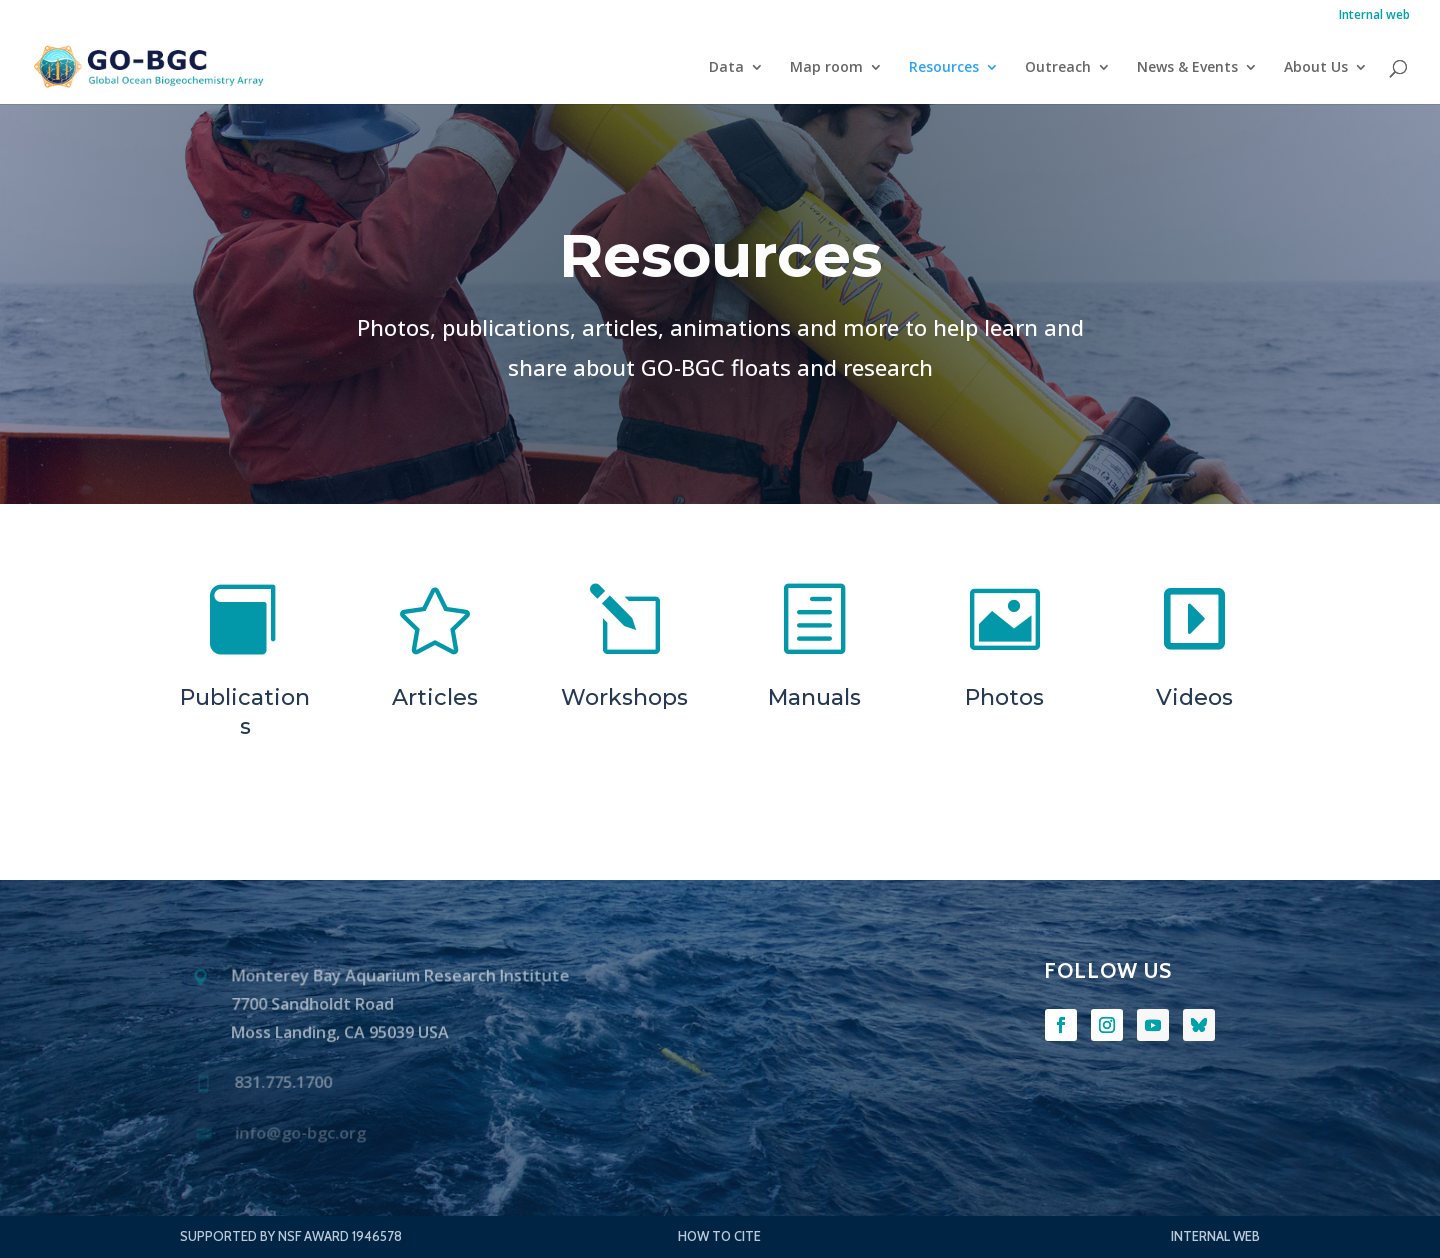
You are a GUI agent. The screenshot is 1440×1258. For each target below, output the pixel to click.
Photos (1004, 697)
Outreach (1058, 68)
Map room (826, 68)
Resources (944, 68)
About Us (1316, 68)
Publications (245, 712)
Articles (435, 697)
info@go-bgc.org (300, 1134)
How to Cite (719, 1236)
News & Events (1187, 68)
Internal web (1374, 16)
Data (726, 68)
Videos (1194, 697)
